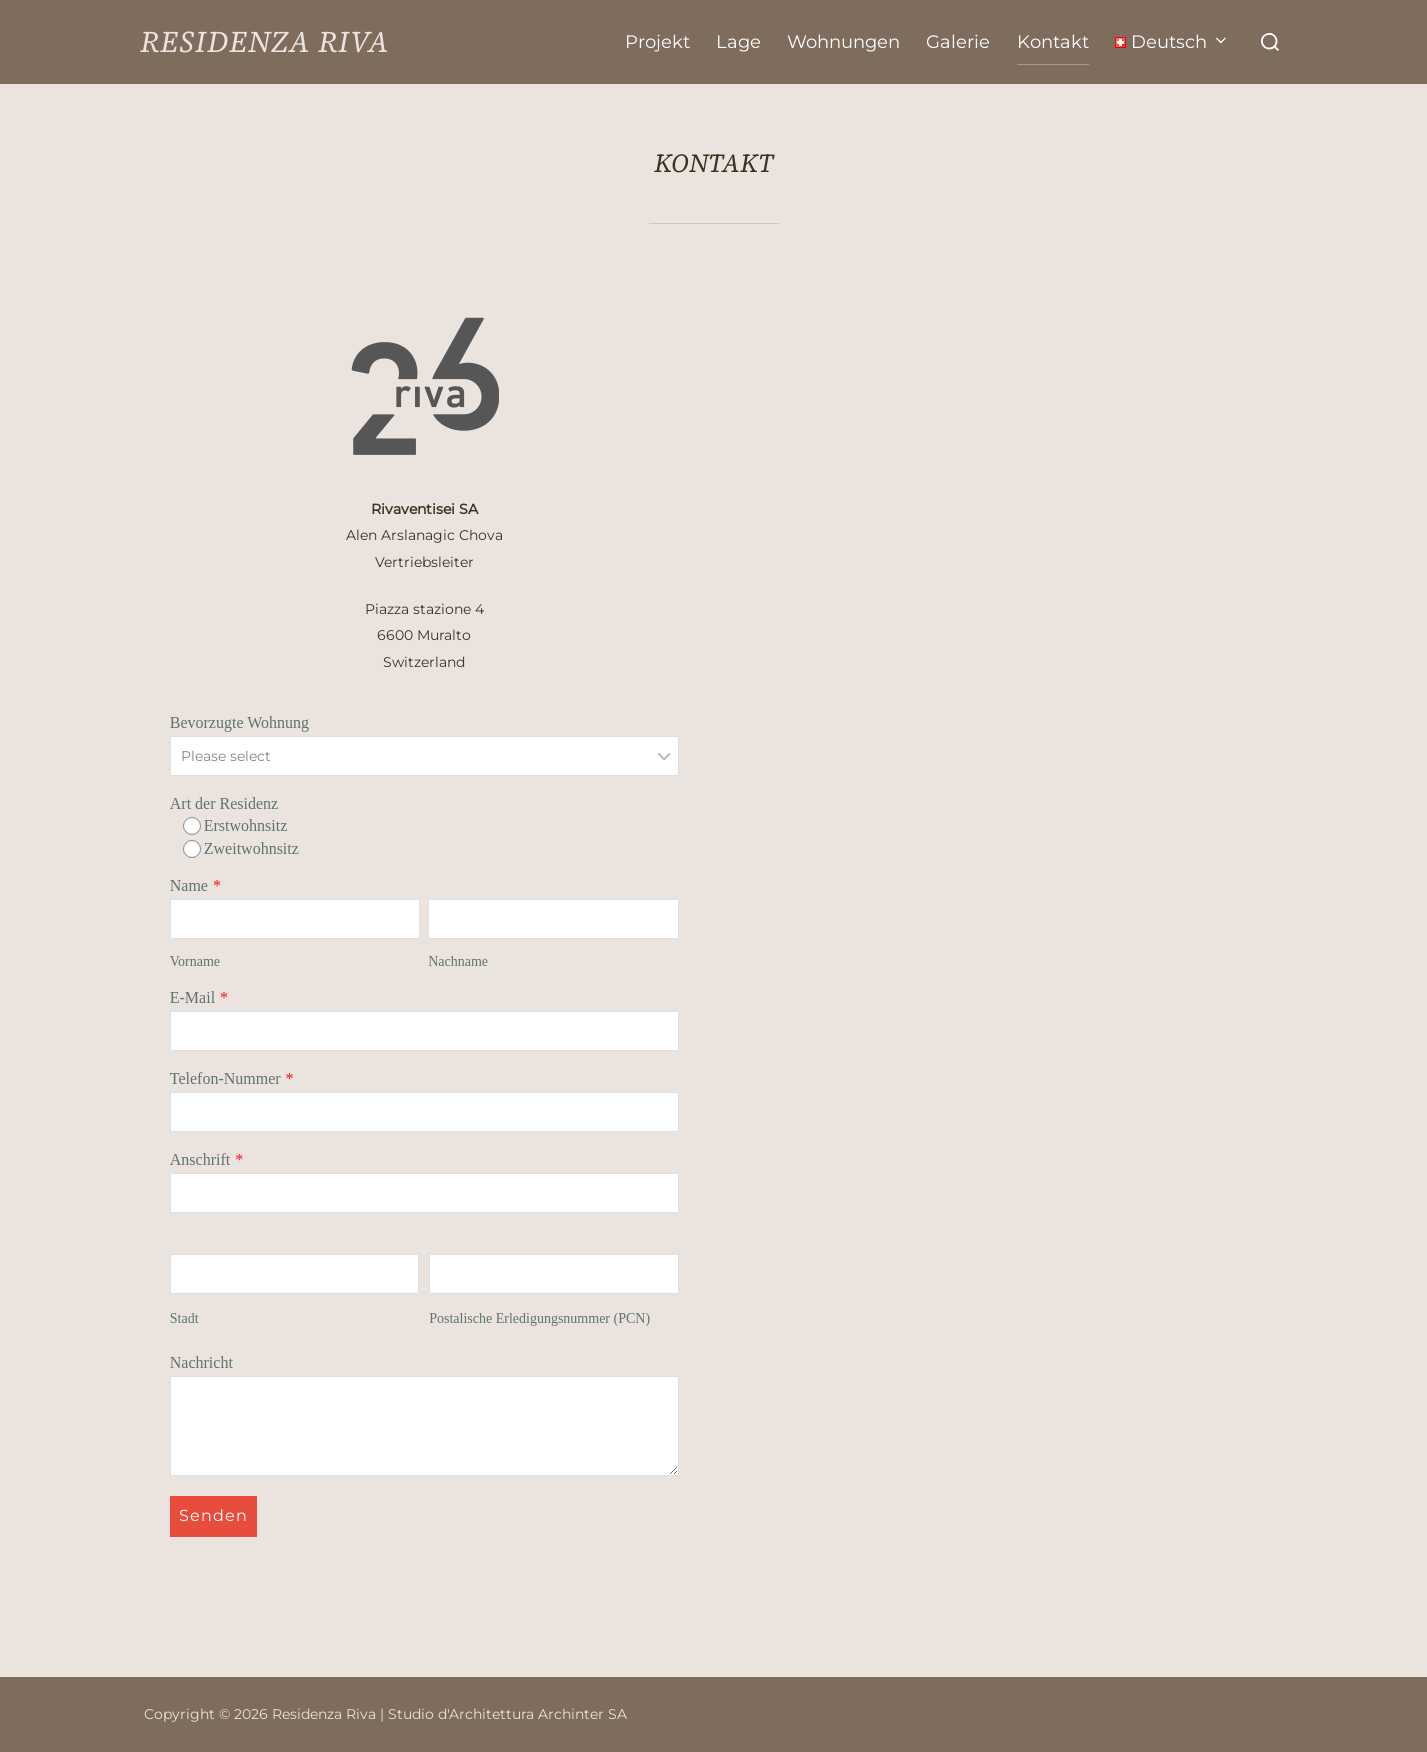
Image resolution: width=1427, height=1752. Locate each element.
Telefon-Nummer (225, 1078)
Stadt (184, 1318)
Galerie (958, 42)
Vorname (195, 961)
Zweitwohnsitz (241, 849)
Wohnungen (843, 42)
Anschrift (200, 1159)
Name (189, 885)
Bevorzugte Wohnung (239, 722)
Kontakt (1053, 42)
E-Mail (192, 997)
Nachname (458, 961)
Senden (213, 1515)
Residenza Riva (264, 42)
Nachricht (201, 1362)
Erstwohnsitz (235, 826)
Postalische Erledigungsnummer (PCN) (539, 1318)
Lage (738, 42)
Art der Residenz (224, 803)
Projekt (657, 42)
